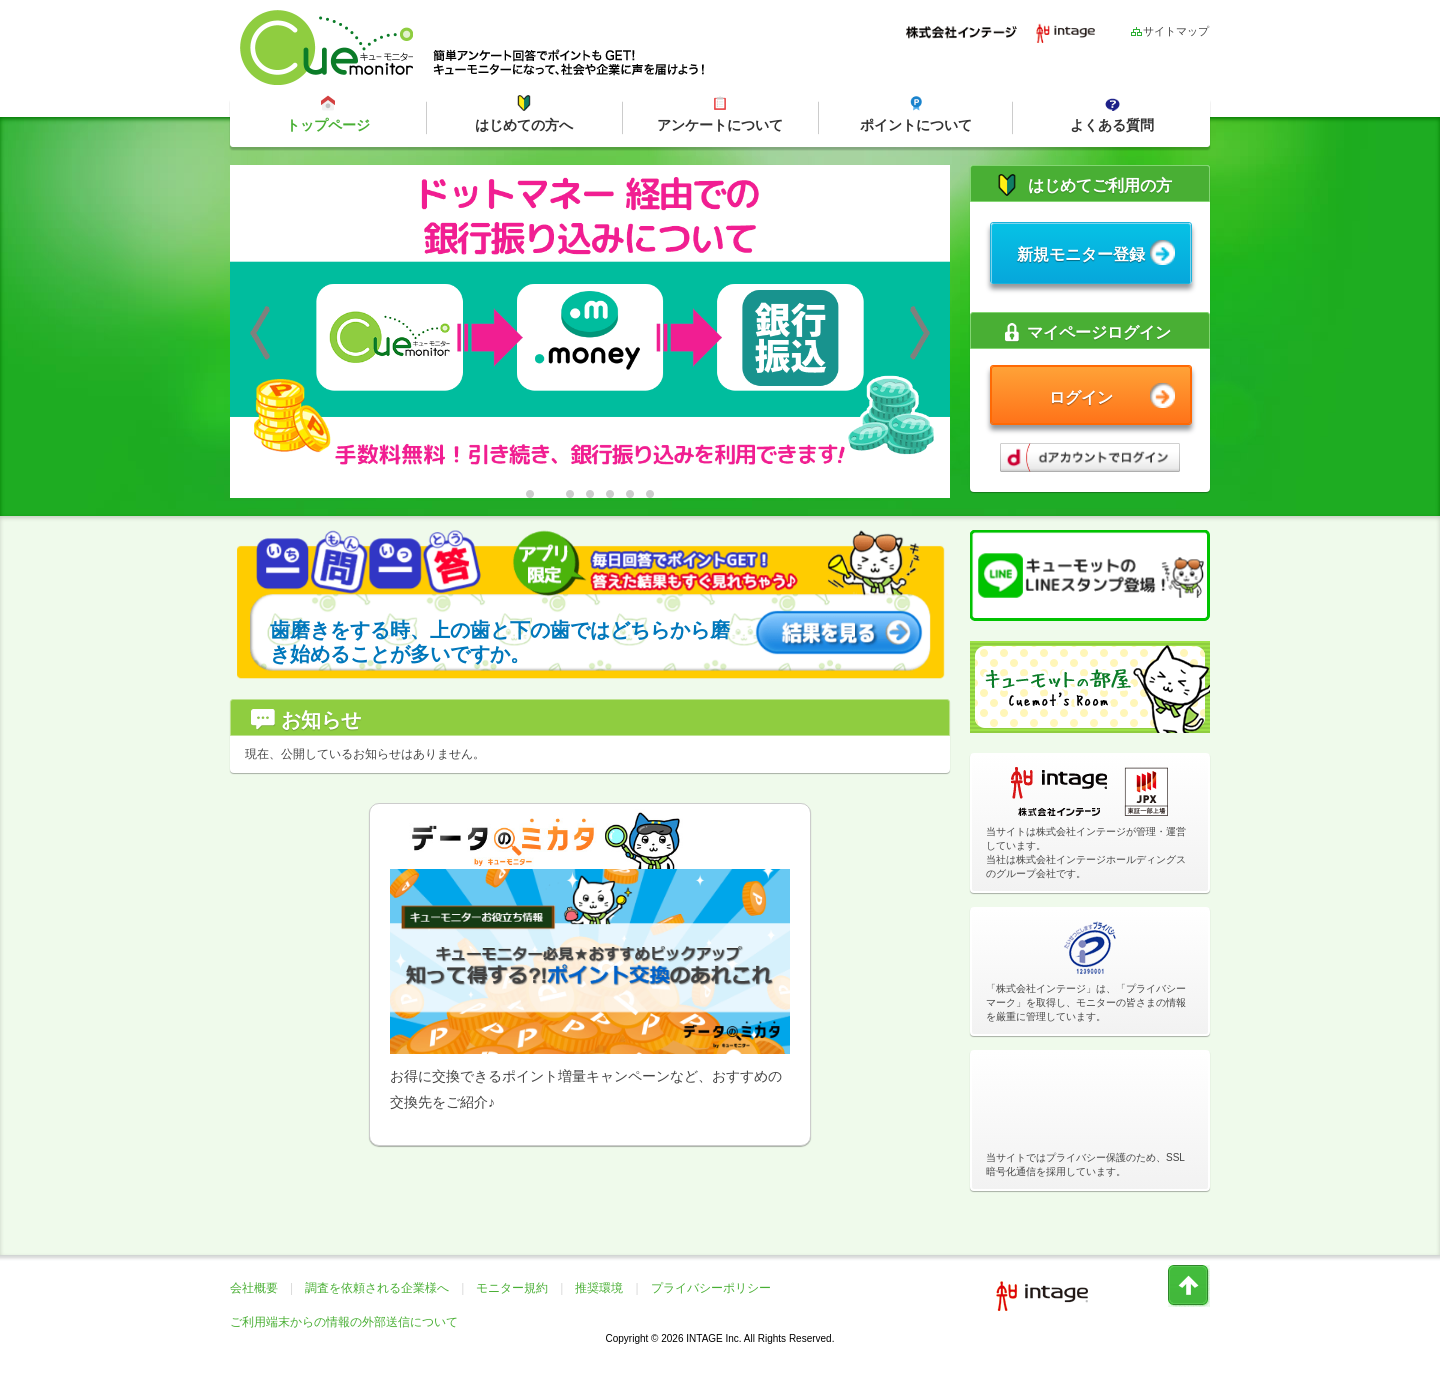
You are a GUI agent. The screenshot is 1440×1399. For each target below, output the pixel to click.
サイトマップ (1169, 30)
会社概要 (254, 1288)
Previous (260, 332)
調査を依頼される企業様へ (377, 1288)
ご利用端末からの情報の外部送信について (344, 1322)
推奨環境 (599, 1288)
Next (920, 332)
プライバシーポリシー (711, 1288)
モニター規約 (512, 1288)
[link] (1090, 1102)
